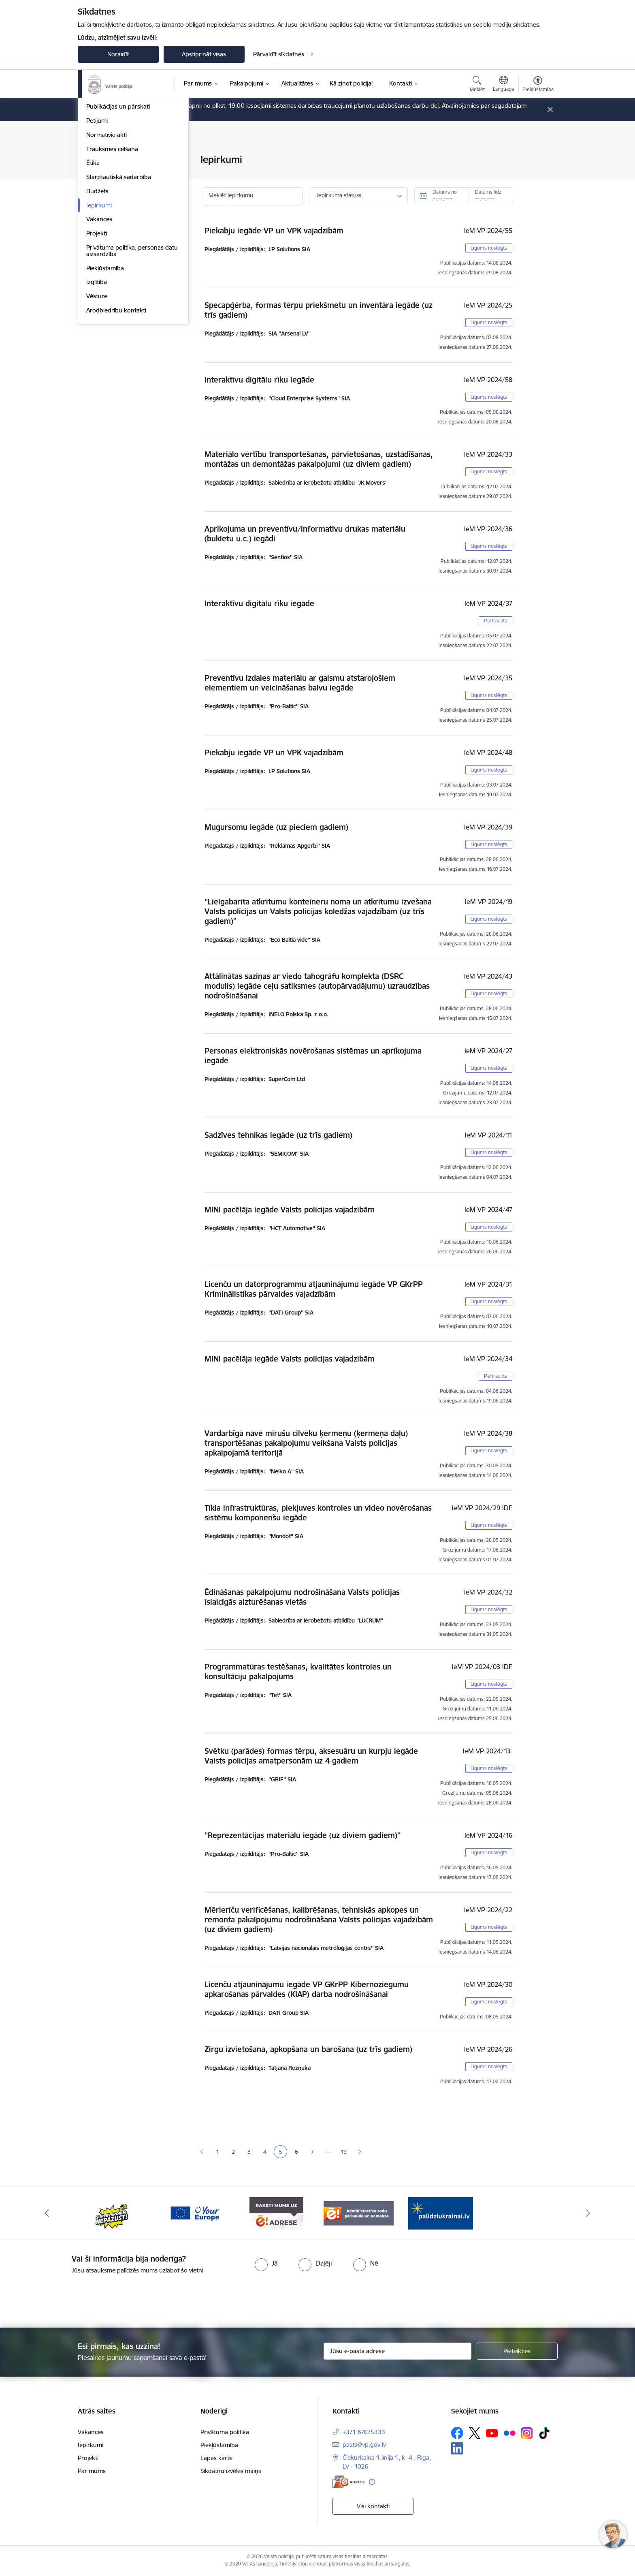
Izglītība (96, 392)
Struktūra (99, 174)
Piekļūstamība (105, 378)
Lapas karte (216, 2458)
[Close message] (549, 109)
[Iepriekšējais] (47, 2213)
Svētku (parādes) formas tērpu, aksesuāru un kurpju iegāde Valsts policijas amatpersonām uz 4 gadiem (311, 1756)
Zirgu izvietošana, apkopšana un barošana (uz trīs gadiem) (308, 2049)
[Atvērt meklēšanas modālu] (477, 85)
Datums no (445, 192)
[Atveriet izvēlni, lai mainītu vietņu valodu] (503, 84)
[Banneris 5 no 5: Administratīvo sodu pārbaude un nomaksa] (359, 2213)
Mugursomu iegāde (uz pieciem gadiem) (276, 827)
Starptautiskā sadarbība (118, 287)
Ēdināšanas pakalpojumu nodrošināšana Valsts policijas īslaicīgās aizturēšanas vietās (302, 1597)
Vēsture (96, 406)
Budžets (97, 301)
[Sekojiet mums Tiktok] (544, 2433)
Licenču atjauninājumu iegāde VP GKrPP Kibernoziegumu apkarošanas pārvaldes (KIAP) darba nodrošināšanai (307, 1989)
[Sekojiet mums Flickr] (509, 2432)
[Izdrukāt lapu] (537, 156)
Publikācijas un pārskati (118, 216)
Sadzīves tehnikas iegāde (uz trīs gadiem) (278, 1135)
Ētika (93, 273)
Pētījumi (97, 230)
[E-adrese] (348, 2481)
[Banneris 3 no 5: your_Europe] (195, 2213)
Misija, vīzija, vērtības (114, 188)
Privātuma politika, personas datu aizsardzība (132, 360)
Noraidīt (118, 54)
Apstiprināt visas (204, 54)
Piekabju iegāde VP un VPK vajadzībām (274, 230)
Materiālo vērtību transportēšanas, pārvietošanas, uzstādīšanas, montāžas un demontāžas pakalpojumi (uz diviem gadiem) (319, 459)
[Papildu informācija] (372, 2482)
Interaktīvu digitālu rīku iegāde (259, 380)
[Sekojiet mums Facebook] (457, 2433)
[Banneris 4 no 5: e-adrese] (276, 2213)
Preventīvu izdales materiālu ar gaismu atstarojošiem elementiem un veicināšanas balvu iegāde (300, 683)
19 (344, 2151)
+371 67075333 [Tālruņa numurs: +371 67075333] (364, 2432)
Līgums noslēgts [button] (489, 248)
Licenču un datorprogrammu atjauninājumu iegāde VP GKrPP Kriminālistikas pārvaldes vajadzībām (314, 1289)
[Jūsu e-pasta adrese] (397, 2351)
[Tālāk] (588, 2213)
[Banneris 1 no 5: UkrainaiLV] (440, 2213)
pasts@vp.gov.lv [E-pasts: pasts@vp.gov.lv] (364, 2444)
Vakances (99, 329)
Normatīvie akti (106, 244)
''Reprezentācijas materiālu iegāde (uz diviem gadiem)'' (303, 1835)
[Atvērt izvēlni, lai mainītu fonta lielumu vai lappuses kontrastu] (538, 85)
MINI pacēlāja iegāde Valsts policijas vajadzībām (290, 1209)
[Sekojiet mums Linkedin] (457, 2448)
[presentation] (332, 2297)
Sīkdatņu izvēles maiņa (231, 2471)
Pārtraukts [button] (495, 621)
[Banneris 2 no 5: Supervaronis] (112, 2213)
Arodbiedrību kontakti (116, 420)
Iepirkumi (99, 315)
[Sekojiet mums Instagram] (527, 2433)
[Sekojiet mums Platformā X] (475, 2433)
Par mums (92, 2471)
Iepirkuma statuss (339, 195)
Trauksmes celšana (112, 259)
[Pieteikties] (517, 2351)
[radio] (266, 2263)
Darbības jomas (107, 202)
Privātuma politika (224, 2432)
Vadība (95, 160)
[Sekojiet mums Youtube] (492, 2432)
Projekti (96, 343)
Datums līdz (488, 192)
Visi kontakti (373, 2506)
